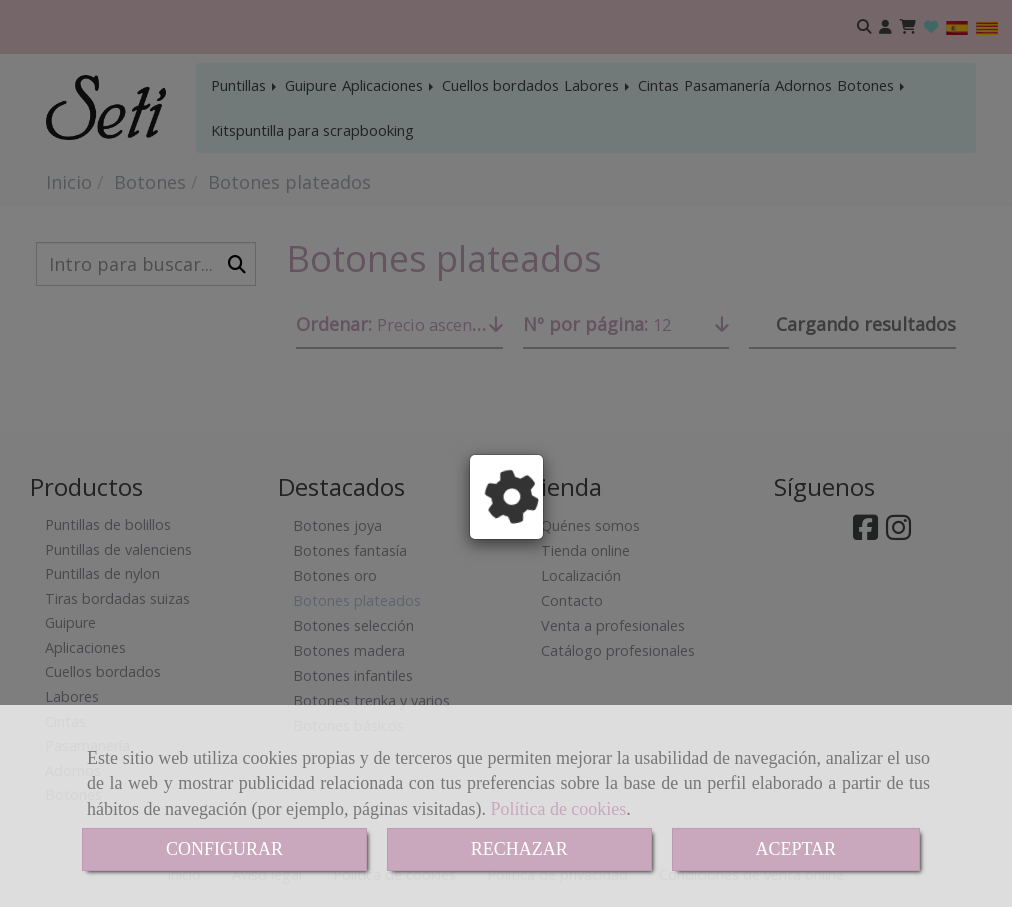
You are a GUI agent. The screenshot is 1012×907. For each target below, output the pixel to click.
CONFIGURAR (224, 849)
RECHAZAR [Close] (519, 849)
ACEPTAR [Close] (796, 849)
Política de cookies (558, 809)
